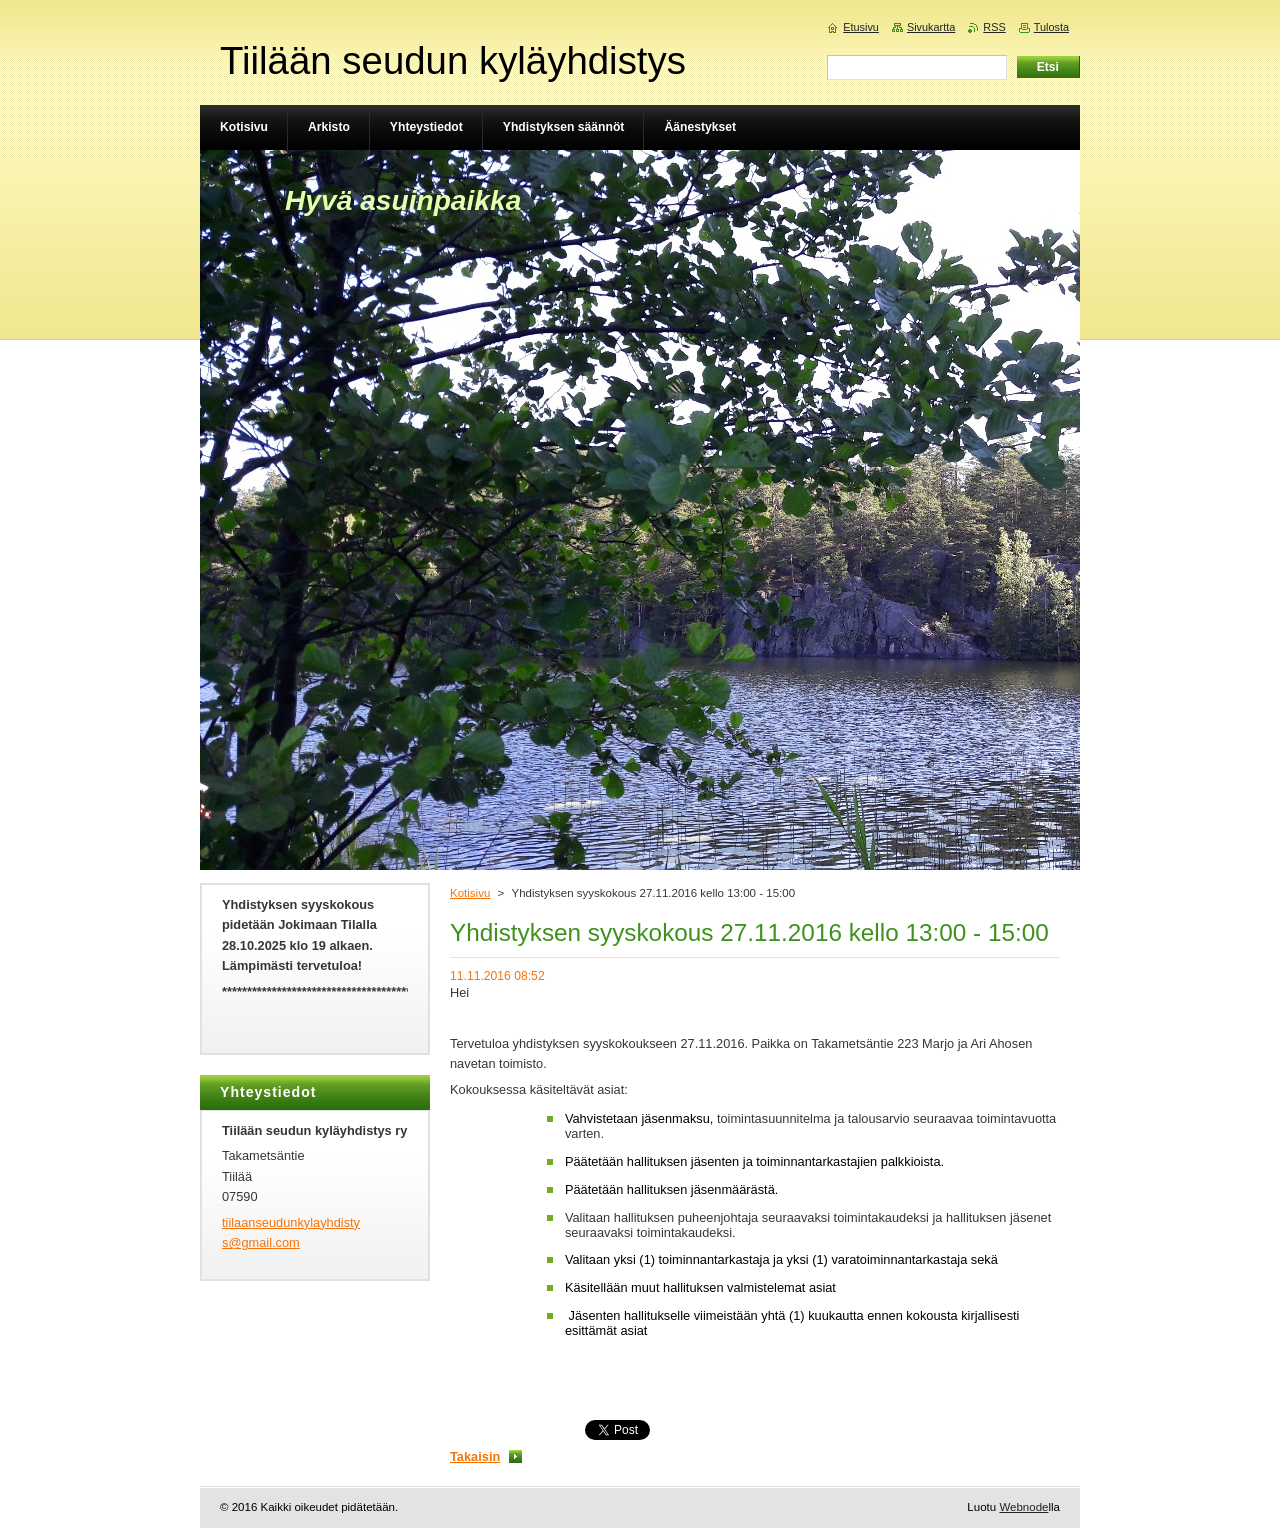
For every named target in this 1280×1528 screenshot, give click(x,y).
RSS (994, 27)
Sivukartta (931, 27)
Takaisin (475, 1456)
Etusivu (861, 27)
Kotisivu (470, 893)
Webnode (1023, 1507)
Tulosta (1051, 27)
